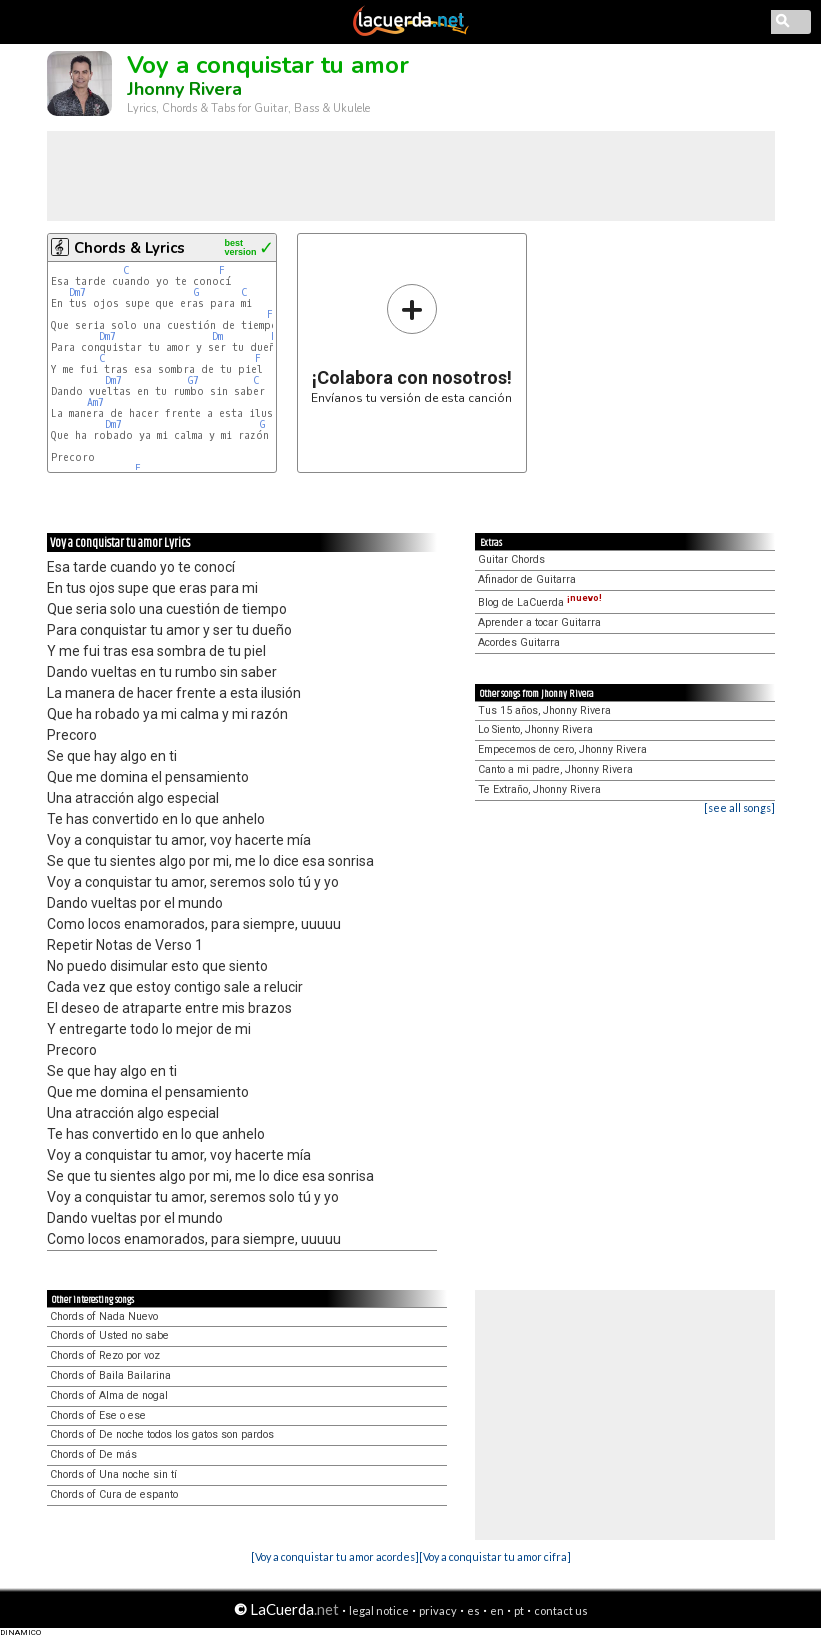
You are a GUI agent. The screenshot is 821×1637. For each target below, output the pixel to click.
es (473, 1610)
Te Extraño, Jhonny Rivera (539, 789)
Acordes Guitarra (519, 642)
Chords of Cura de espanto (114, 1494)
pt (519, 1610)
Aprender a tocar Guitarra (539, 622)
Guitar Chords (511, 559)
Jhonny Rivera (184, 89)
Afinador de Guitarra (527, 579)
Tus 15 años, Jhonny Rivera (544, 710)
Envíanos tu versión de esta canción (411, 343)
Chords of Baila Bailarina (110, 1375)
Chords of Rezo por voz (105, 1355)
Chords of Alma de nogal (109, 1395)
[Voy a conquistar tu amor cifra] (495, 1556)
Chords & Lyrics (129, 248)
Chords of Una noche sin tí (113, 1474)
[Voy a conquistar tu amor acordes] (335, 1556)
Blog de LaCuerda (540, 602)
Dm (217, 336)
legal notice (379, 1610)
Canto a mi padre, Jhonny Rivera (555, 769)
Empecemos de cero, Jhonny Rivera (562, 749)
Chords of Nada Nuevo (104, 1316)
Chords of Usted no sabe (109, 1335)
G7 (193, 380)
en (497, 1610)
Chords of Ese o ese (98, 1415)
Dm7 (77, 292)
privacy (438, 1610)
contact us (561, 1610)
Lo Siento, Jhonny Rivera (535, 729)
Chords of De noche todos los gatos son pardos (162, 1434)
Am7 (95, 402)
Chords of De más (93, 1454)
